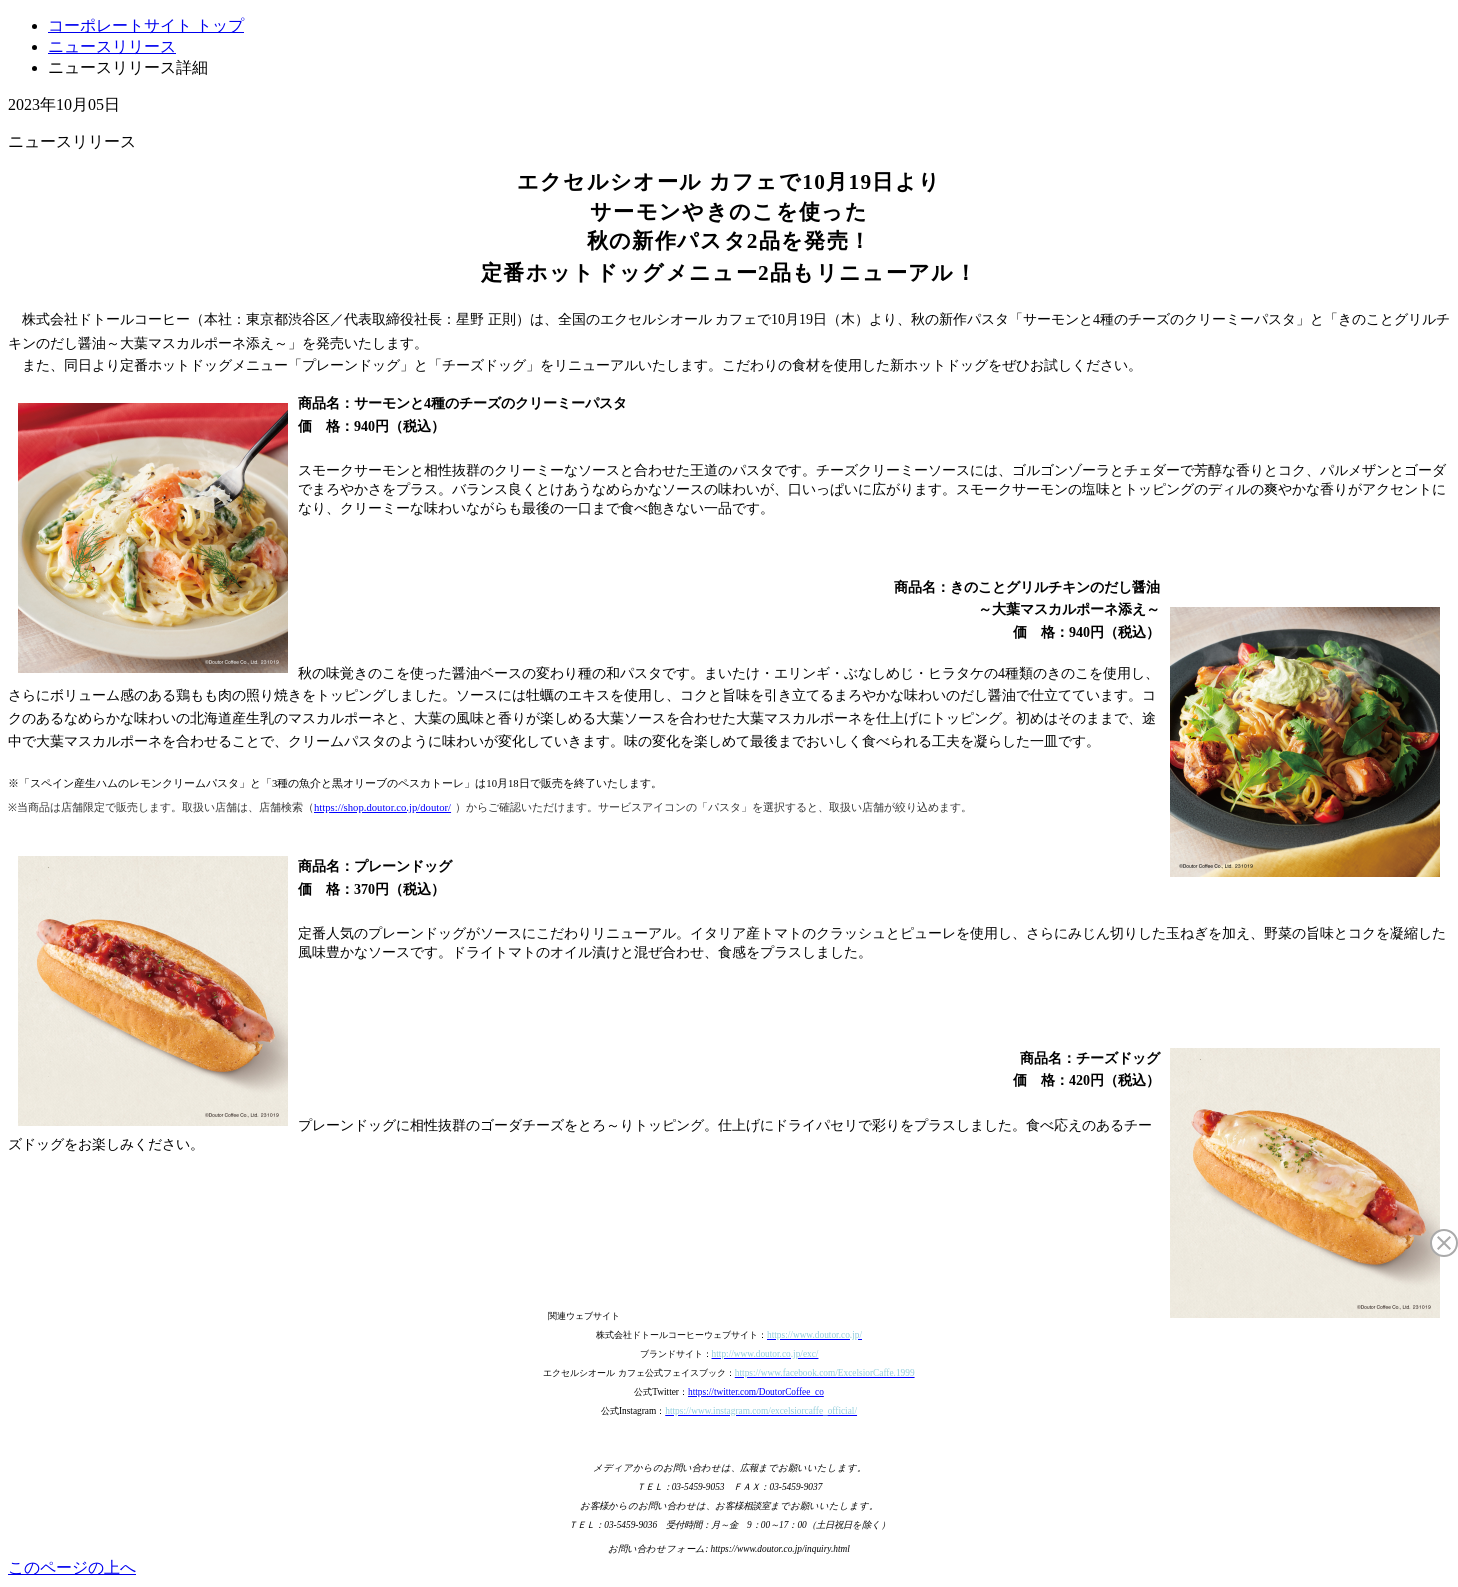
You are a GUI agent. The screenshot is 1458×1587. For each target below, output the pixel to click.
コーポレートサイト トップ (146, 25)
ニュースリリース (112, 46)
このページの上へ (72, 1567)
